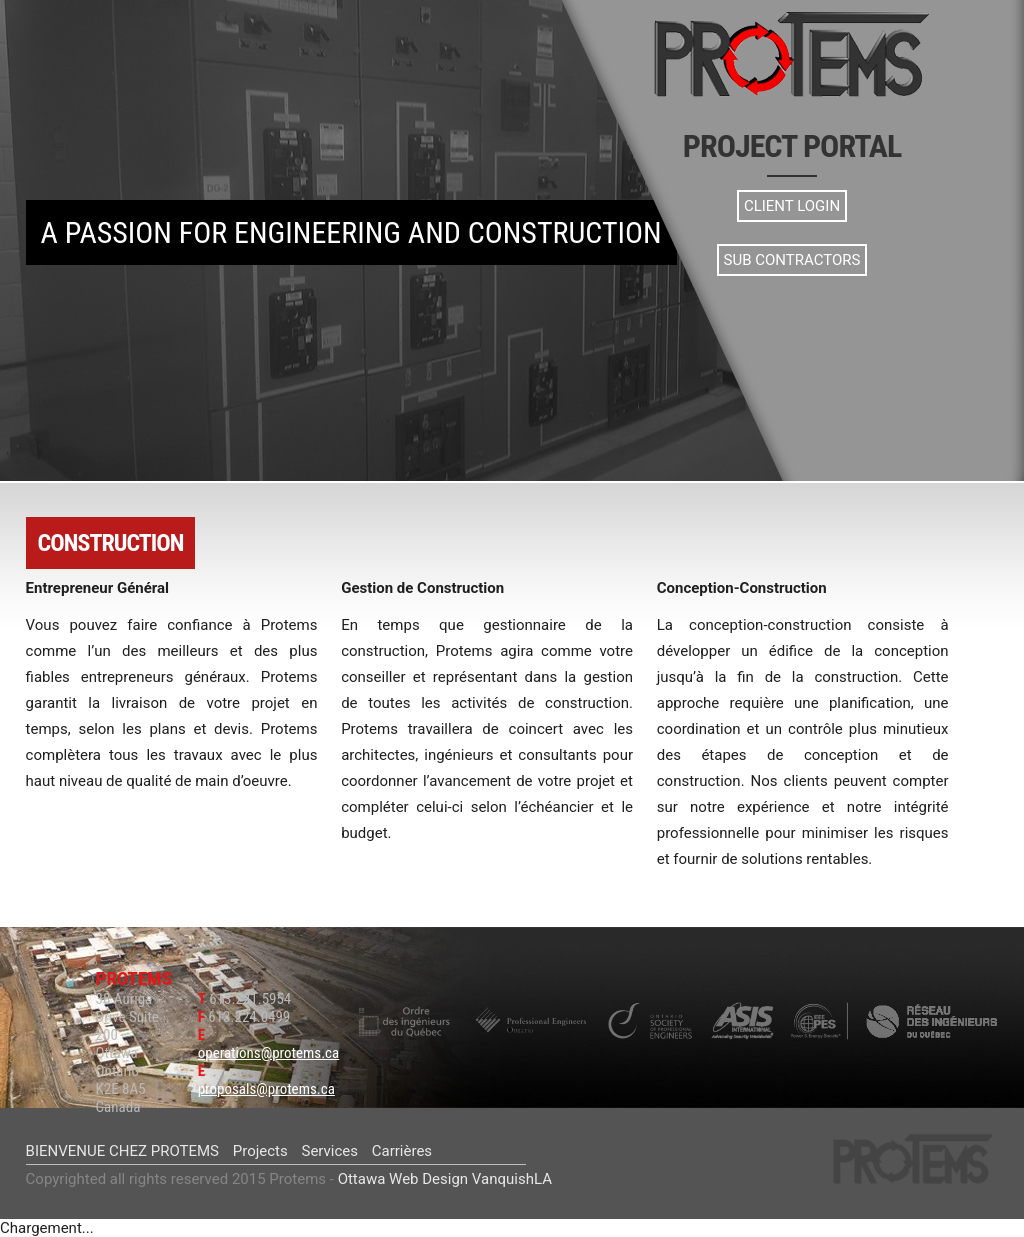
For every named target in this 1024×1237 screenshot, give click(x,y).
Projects (260, 1151)
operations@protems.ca (269, 1053)
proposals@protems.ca (266, 1089)
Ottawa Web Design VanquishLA (445, 1179)
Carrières (402, 1151)
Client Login (792, 206)
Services (329, 1151)
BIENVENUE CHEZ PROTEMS (122, 1151)
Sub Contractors (792, 260)
